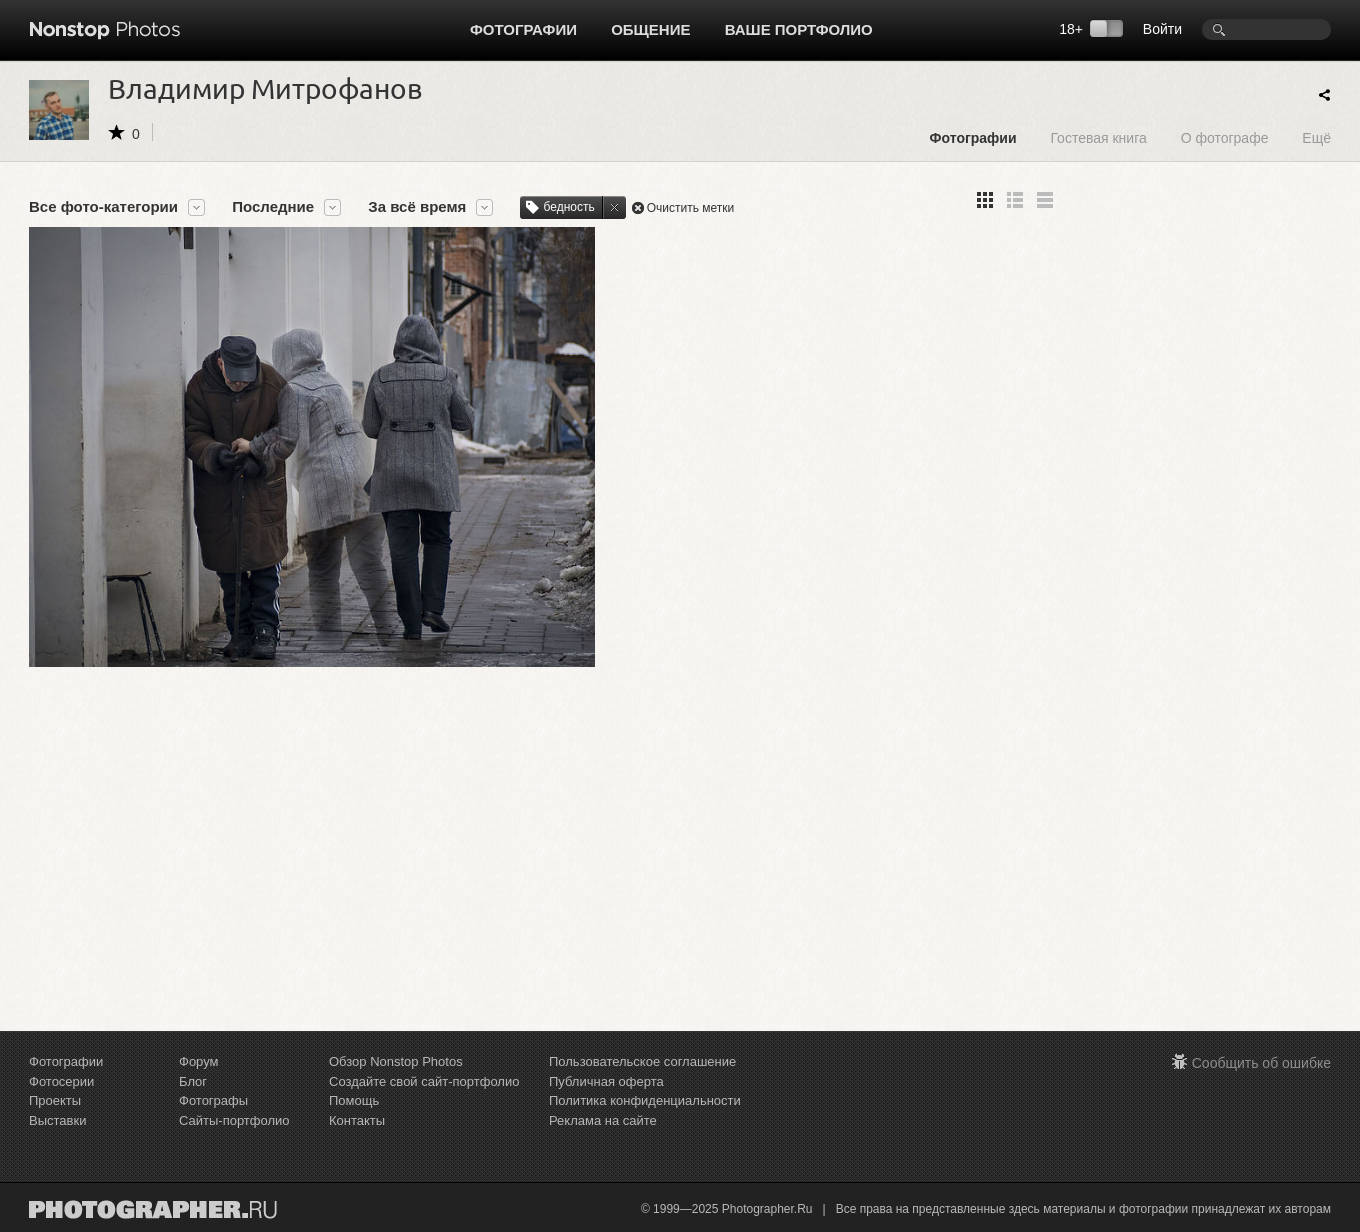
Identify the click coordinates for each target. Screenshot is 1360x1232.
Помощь (354, 1100)
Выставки (57, 1120)
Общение (650, 29)
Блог (193, 1081)
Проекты (55, 1100)
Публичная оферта (606, 1081)
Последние (273, 207)
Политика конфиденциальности (645, 1100)
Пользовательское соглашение (642, 1061)
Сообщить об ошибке (1261, 1063)
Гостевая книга (1098, 137)
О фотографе (1225, 137)
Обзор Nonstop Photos (396, 1061)
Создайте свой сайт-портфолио (424, 1081)
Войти (1162, 29)
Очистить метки (691, 208)
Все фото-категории (103, 207)
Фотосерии (61, 1081)
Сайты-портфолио (234, 1120)
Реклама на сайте (603, 1120)
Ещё (1316, 137)
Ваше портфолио (799, 29)
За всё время (417, 207)
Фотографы (213, 1100)
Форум (199, 1061)
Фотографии (523, 29)
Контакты (357, 1120)
